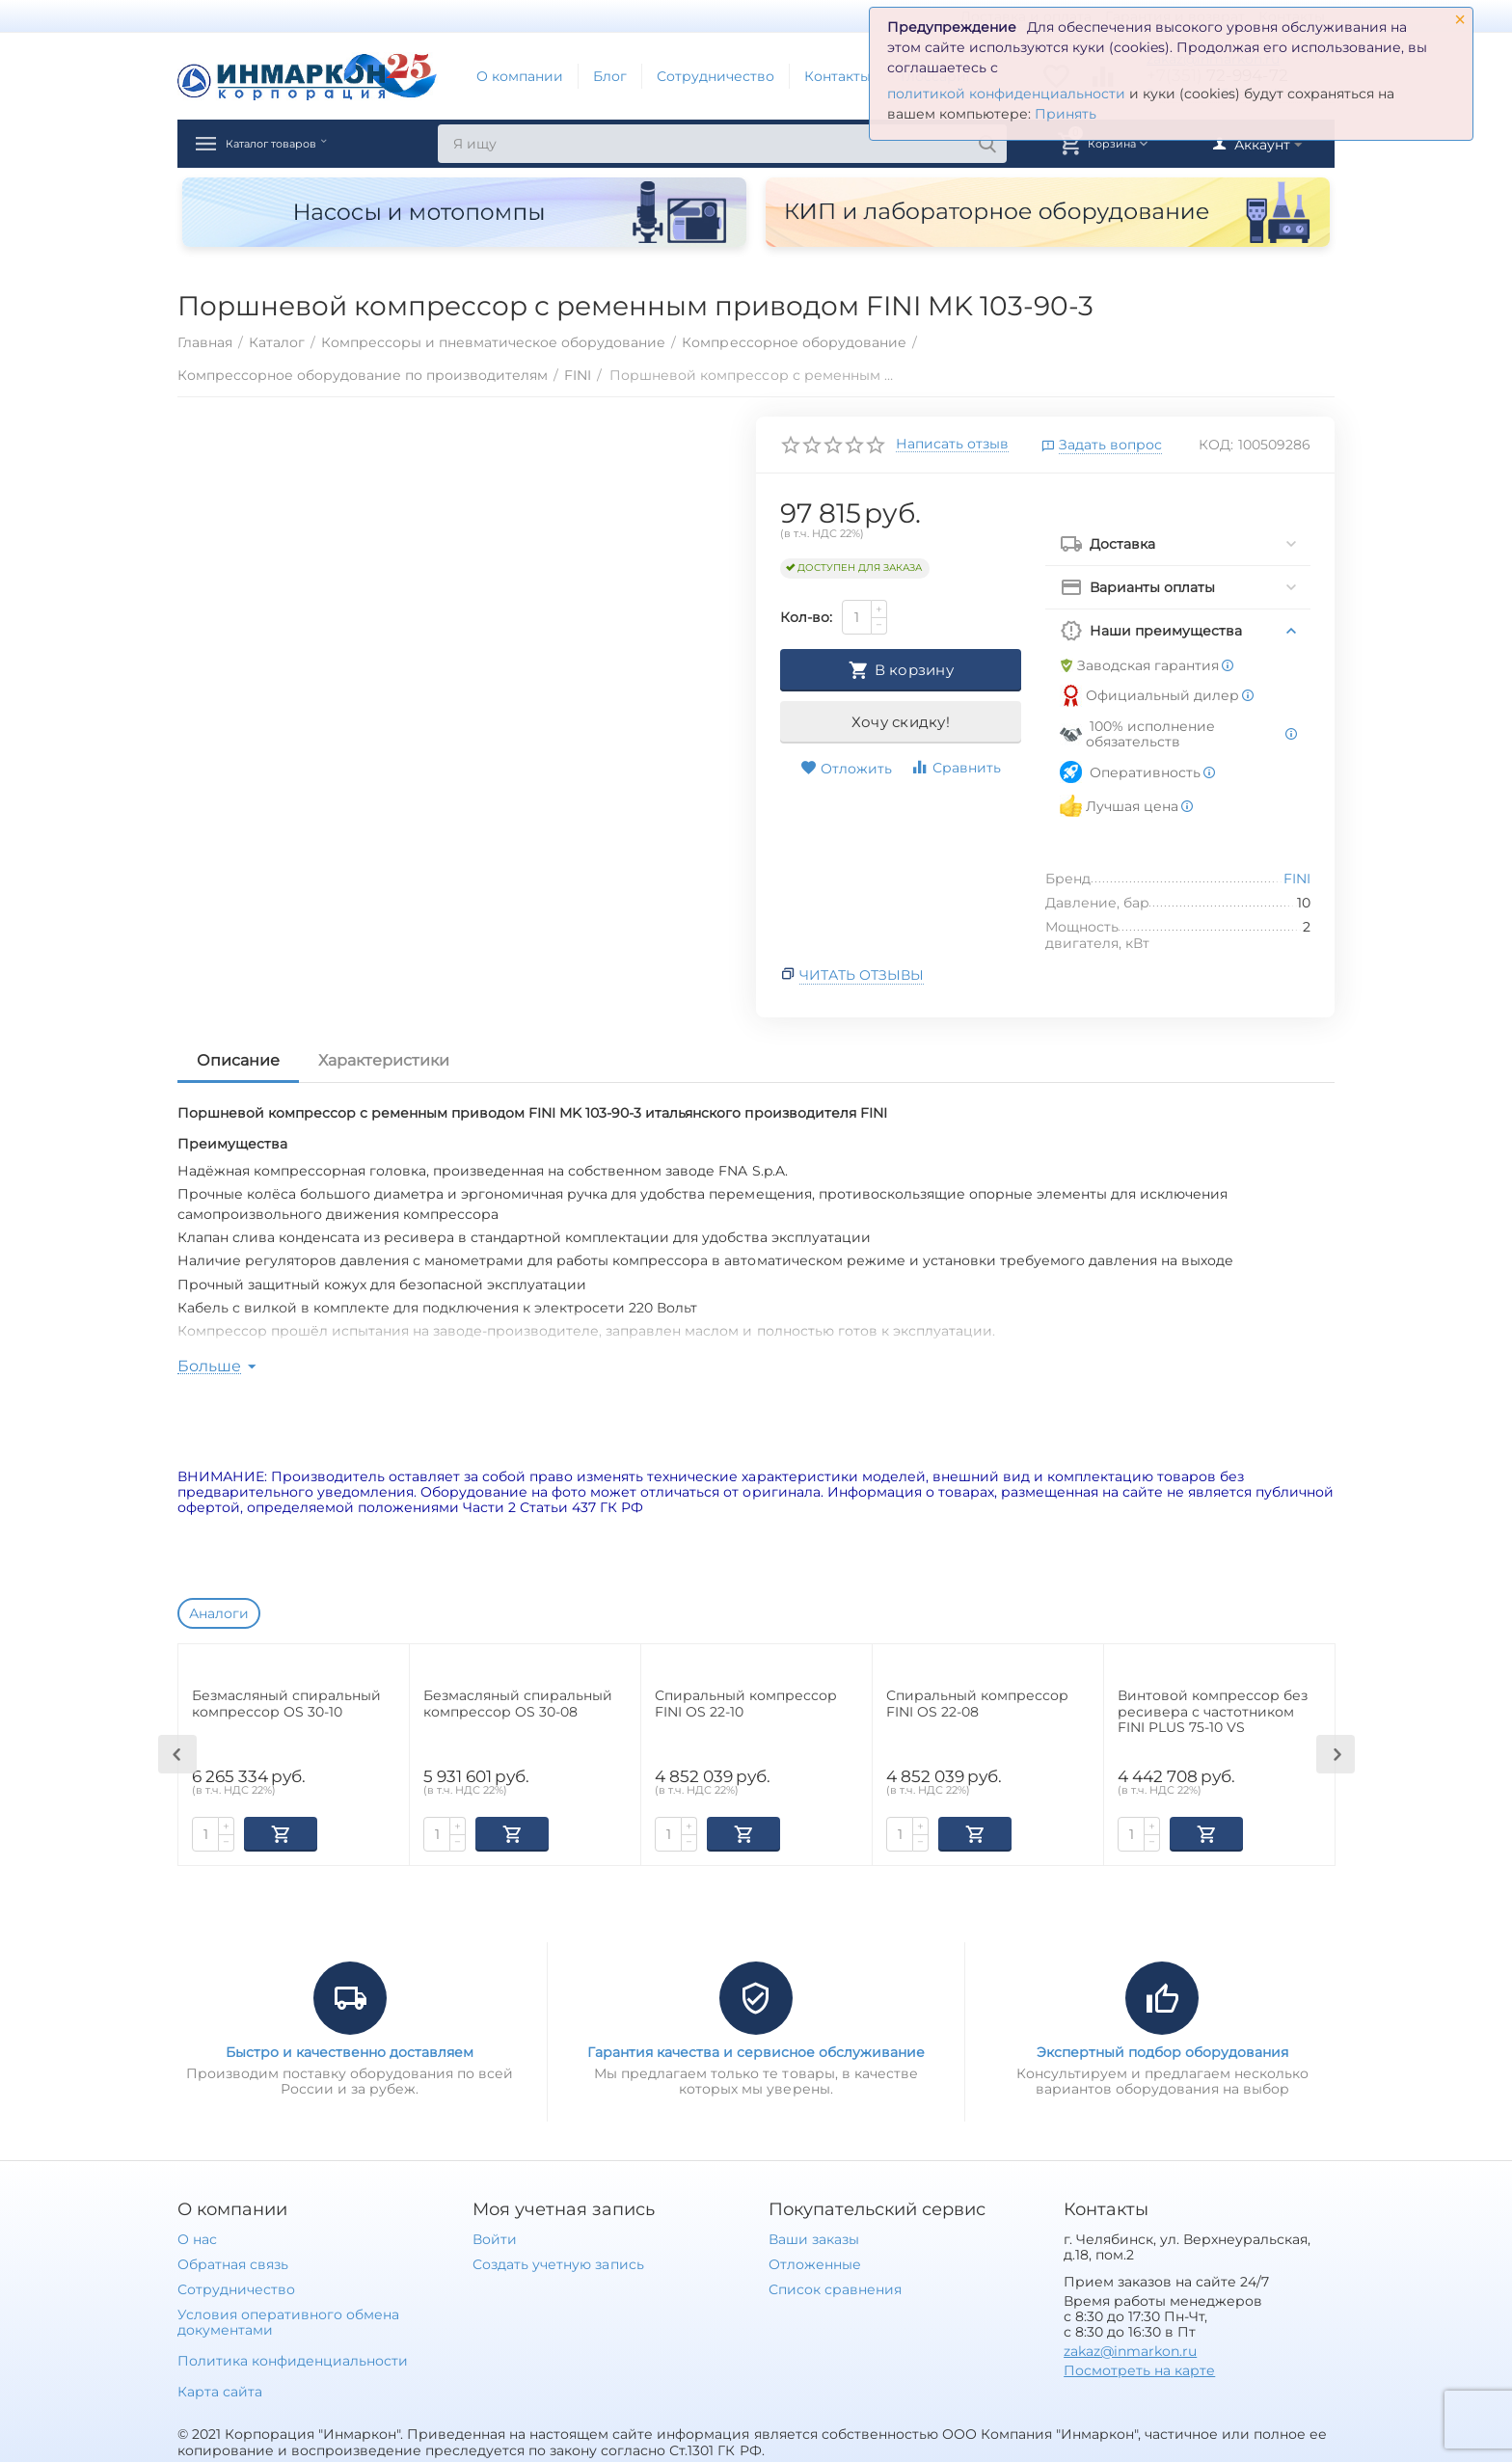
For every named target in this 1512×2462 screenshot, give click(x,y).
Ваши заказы (814, 2237)
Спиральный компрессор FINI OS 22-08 (977, 1704)
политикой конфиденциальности (1006, 93)
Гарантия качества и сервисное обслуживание (756, 2050)
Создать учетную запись (557, 2262)
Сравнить (955, 767)
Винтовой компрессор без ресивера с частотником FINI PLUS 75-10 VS (1213, 1712)
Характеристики (383, 1060)
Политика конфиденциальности (292, 2358)
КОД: (1216, 444)
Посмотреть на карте (1139, 2368)
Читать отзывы (861, 975)
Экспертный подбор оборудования (1162, 2050)
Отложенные (815, 2262)
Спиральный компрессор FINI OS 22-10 (746, 1704)
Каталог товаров (301, 143)
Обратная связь (232, 2262)
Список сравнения (835, 2287)
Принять (1065, 113)
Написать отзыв (952, 444)
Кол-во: (806, 617)
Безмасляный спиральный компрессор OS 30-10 (286, 1704)
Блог (610, 76)
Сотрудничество (715, 76)
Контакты (837, 76)
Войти (494, 2237)
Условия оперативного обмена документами (288, 2320)
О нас (197, 2237)
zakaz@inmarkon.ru (1130, 2349)
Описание (238, 1060)
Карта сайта (219, 2389)
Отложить (846, 768)
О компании (519, 76)
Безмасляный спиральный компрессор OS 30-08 (517, 1704)
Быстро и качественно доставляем (349, 2050)
